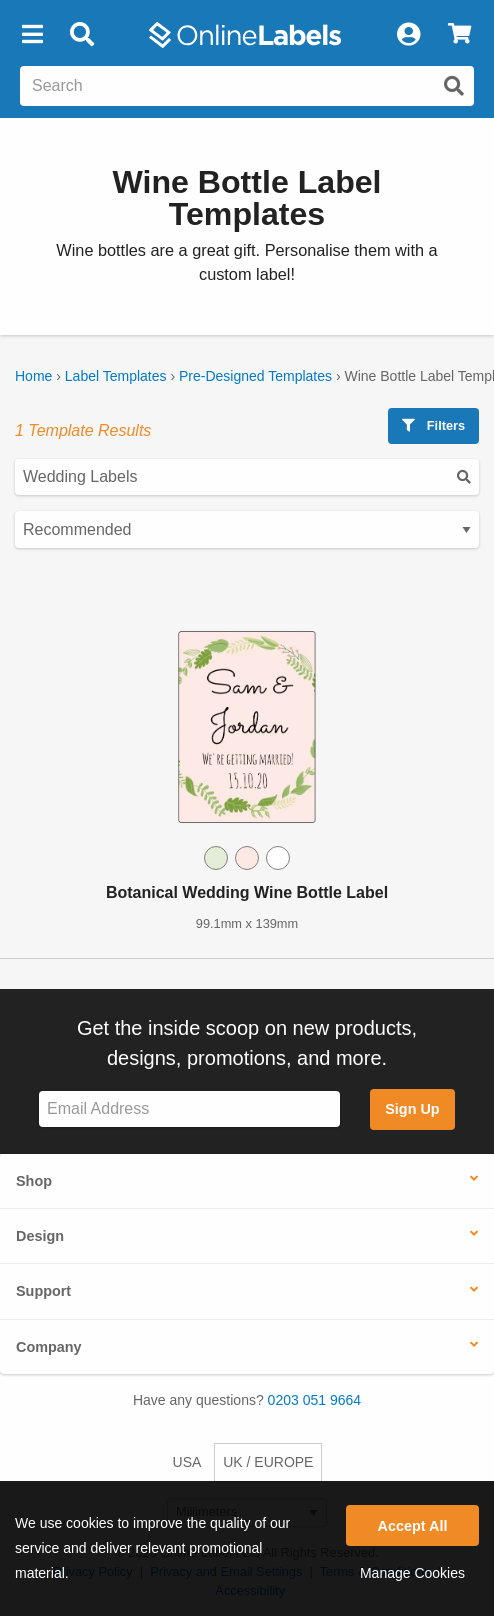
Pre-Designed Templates (255, 376)
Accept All (413, 1526)
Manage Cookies (412, 1573)
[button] (32, 35)
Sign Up (412, 1109)
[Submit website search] (454, 86)
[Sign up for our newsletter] (189, 1109)
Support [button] (43, 1291)
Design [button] (40, 1236)
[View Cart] (459, 35)
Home (33, 376)
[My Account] (408, 35)
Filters (433, 425)
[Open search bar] (81, 35)
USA (187, 1462)
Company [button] (49, 1347)
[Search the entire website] (247, 86)
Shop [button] (34, 1181)
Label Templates (116, 376)
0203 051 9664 (314, 1400)
